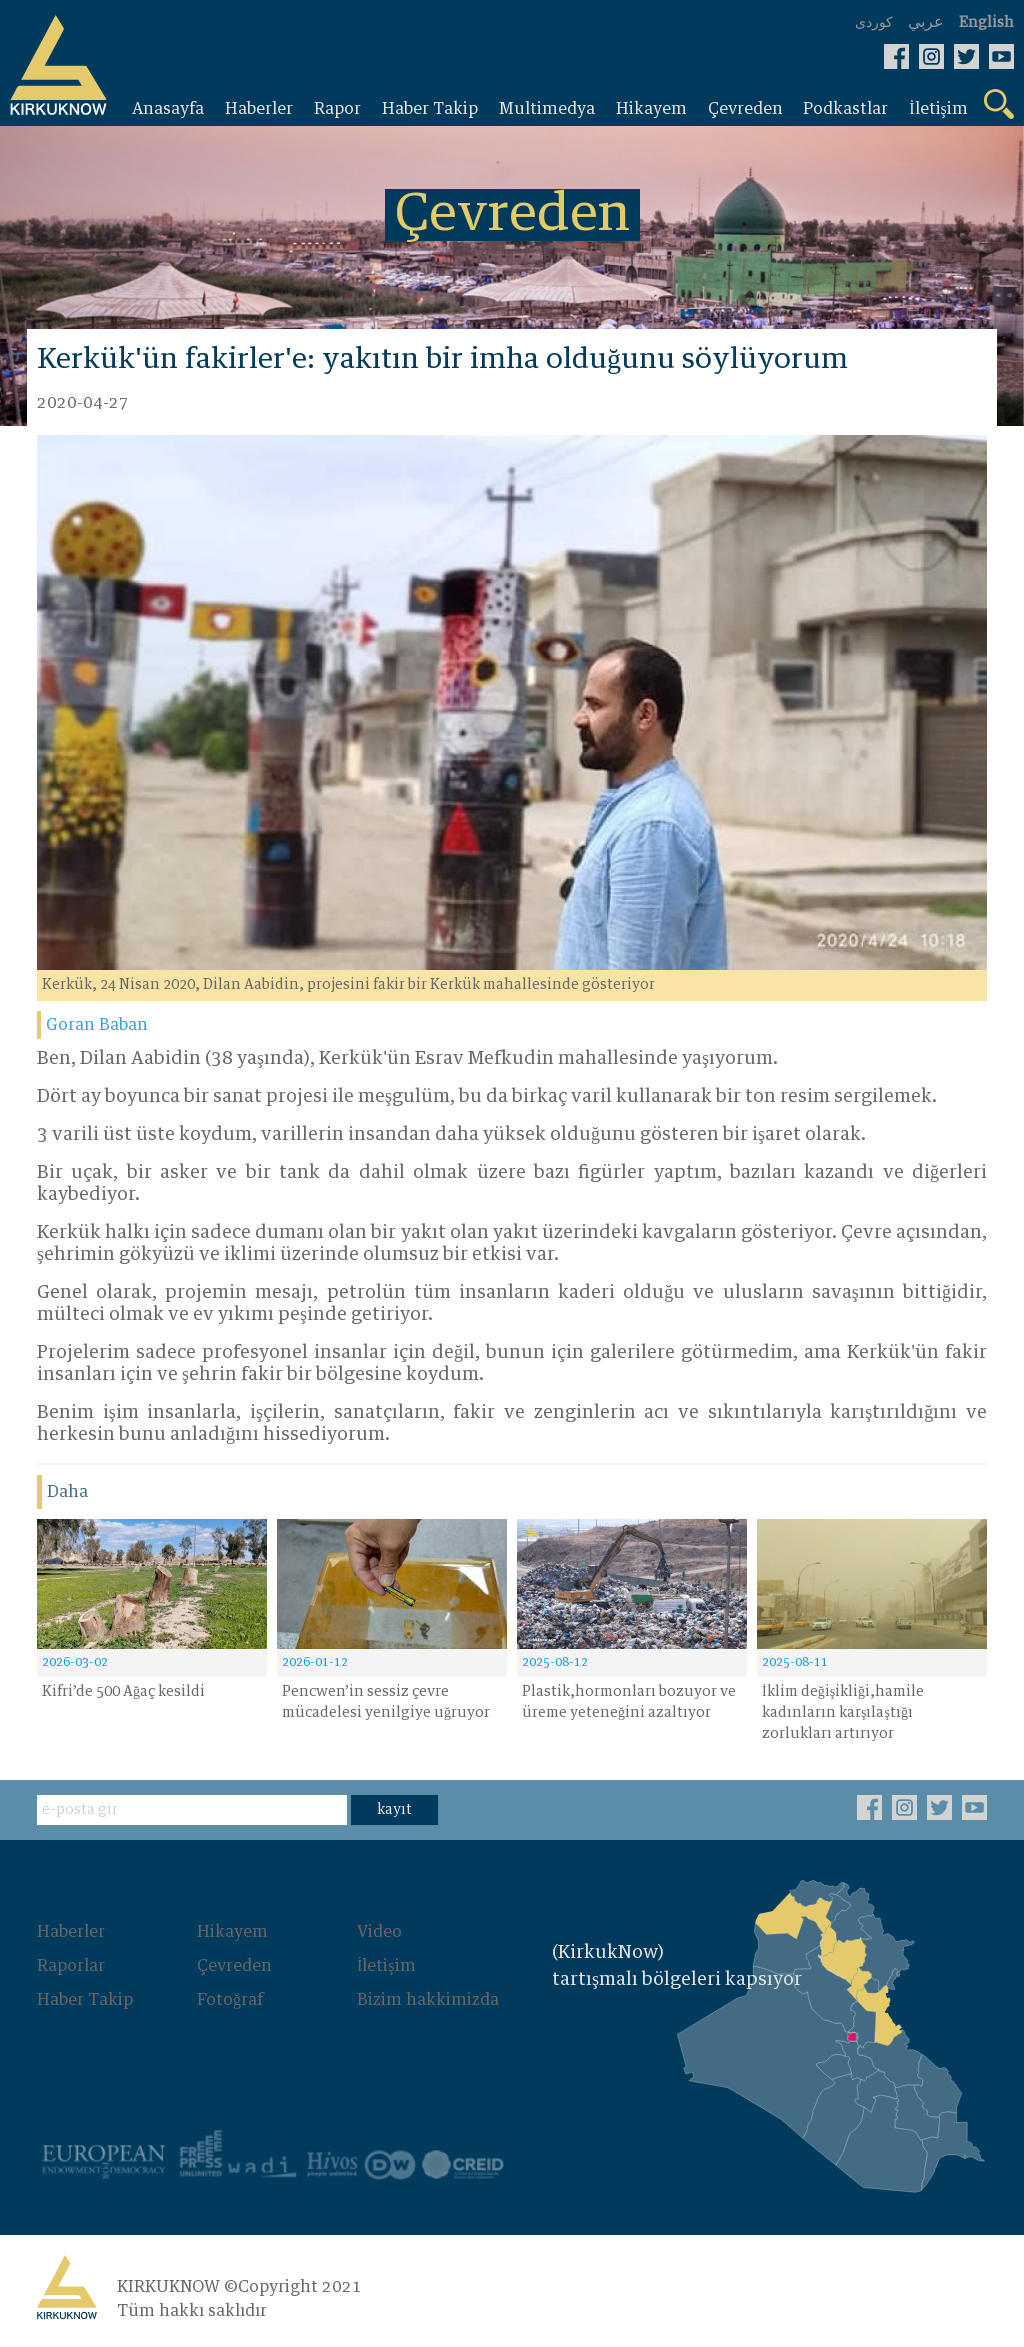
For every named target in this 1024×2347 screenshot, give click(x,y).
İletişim (386, 1966)
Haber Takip (85, 2000)
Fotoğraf (230, 2000)
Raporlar (71, 1966)
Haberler (71, 1932)
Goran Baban (97, 1025)
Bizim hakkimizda (428, 2000)
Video (379, 1932)
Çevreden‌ (234, 1966)
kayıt (394, 1810)
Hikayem (232, 1932)
